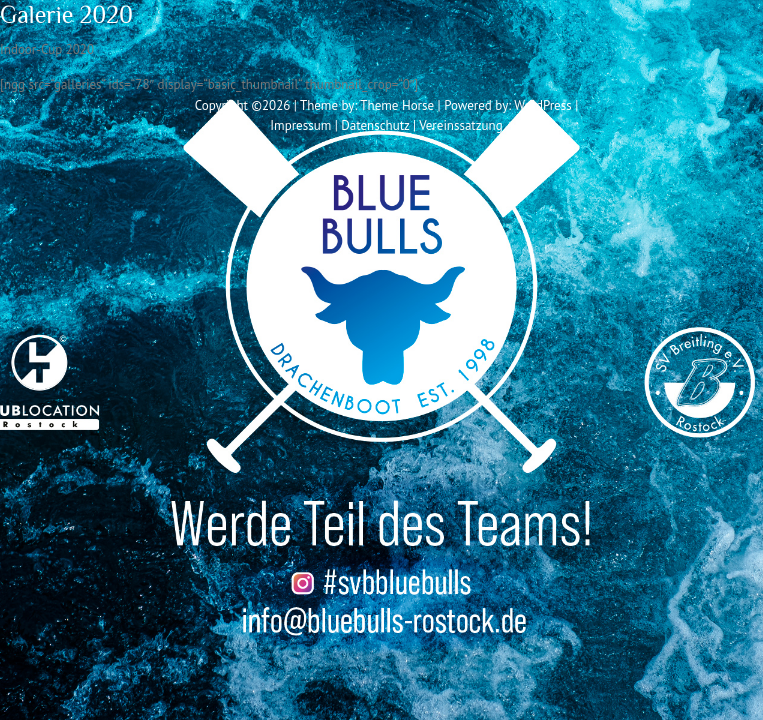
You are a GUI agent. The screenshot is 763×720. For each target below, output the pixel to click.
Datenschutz (375, 125)
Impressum (300, 125)
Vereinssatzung (461, 125)
